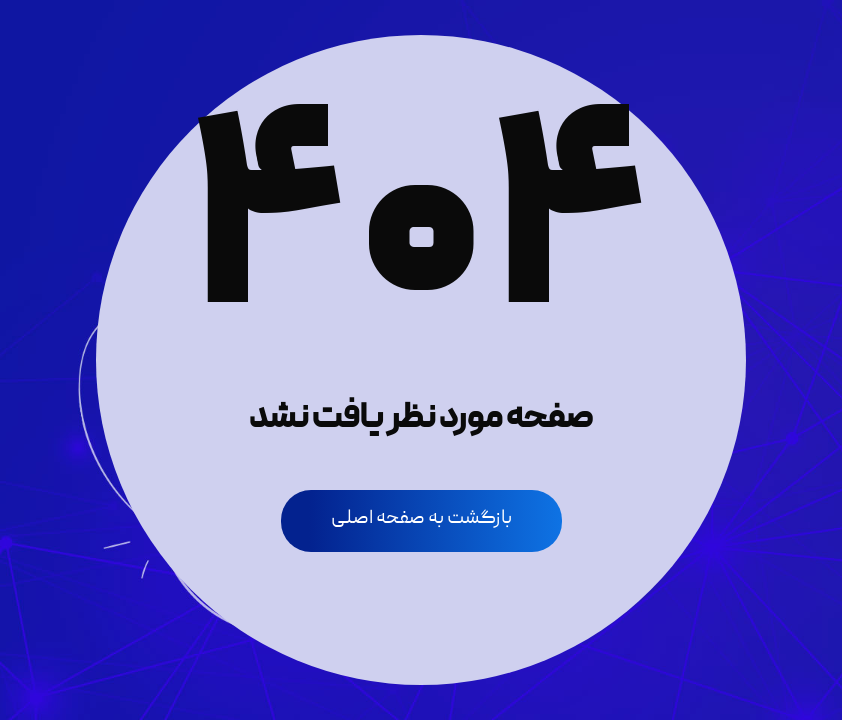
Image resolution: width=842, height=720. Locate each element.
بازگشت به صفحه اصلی (421, 519)
